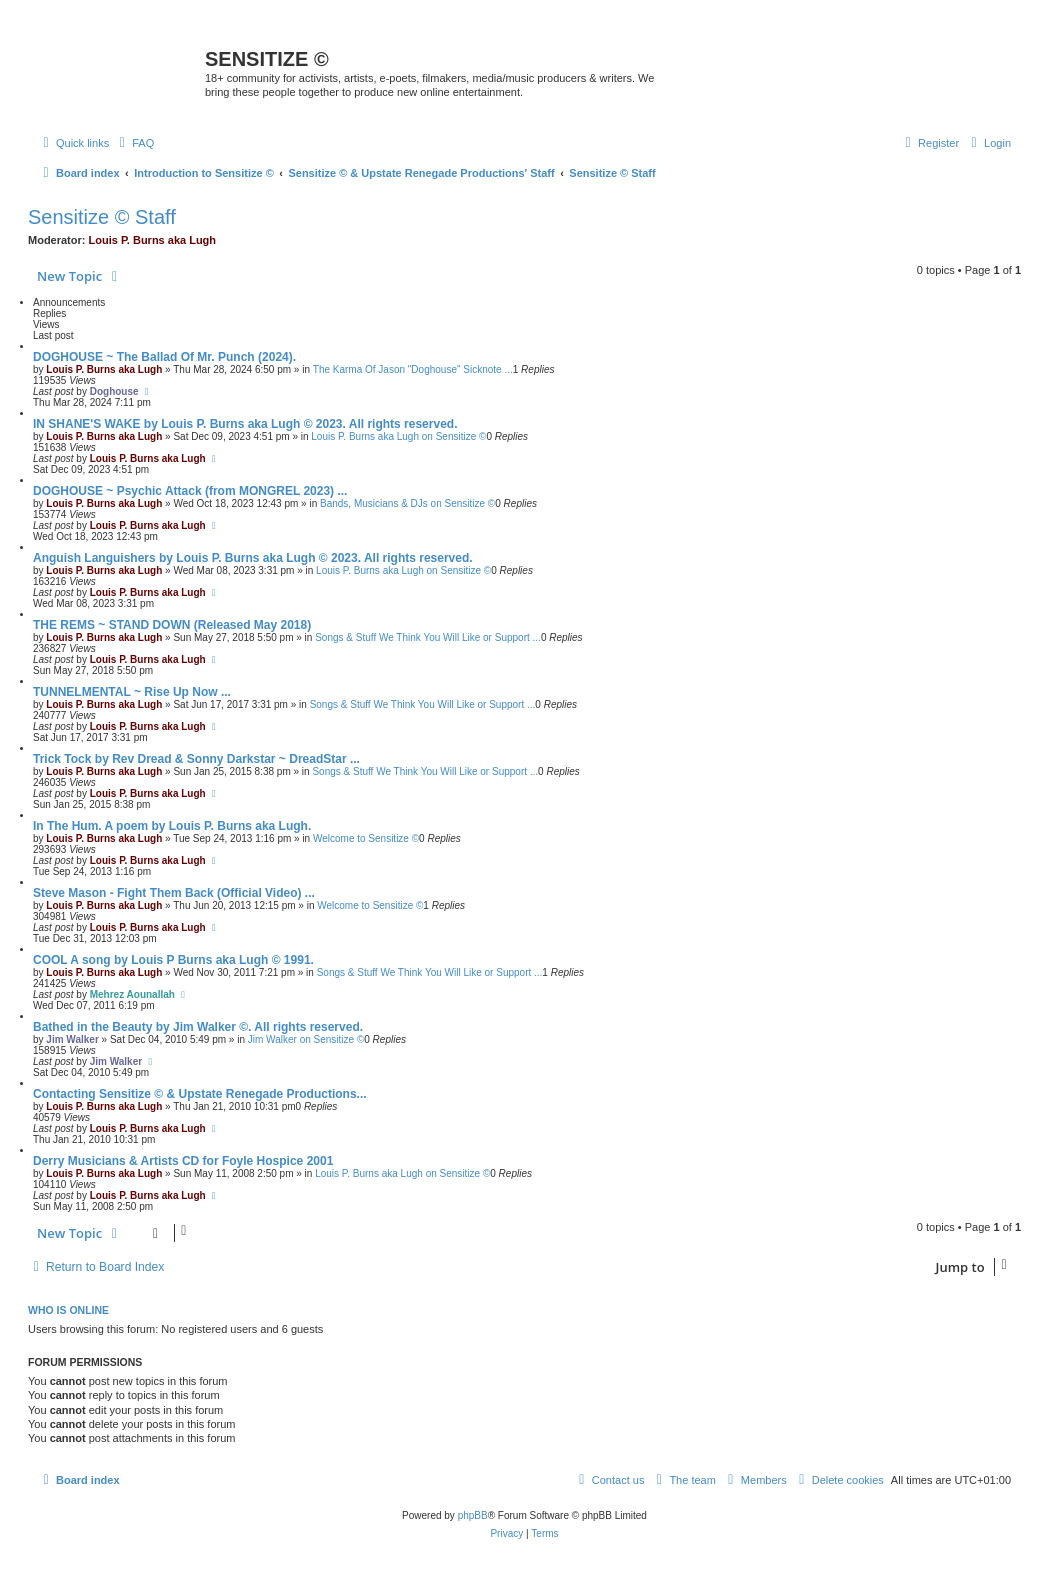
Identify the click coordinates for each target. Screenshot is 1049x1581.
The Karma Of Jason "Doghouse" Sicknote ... (413, 369)
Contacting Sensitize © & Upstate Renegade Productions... (200, 1094)
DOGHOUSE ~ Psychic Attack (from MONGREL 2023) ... (190, 491)
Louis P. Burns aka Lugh (153, 240)
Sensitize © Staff (102, 217)
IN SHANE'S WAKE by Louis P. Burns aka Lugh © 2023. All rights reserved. (245, 424)
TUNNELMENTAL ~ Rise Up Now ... (132, 692)
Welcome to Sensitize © (366, 838)
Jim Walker (72, 1039)
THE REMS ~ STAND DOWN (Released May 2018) (172, 625)
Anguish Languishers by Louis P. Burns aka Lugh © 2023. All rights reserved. (253, 558)
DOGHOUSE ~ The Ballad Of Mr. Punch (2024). (164, 357)
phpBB (473, 1515)
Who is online (68, 1310)
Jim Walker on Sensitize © (306, 1039)
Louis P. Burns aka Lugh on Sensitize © (398, 436)
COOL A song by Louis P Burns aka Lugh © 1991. (173, 960)
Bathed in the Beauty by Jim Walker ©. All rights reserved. (198, 1027)
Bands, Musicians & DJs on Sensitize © (407, 503)
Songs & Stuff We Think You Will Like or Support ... (428, 637)
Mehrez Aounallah (132, 994)
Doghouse (114, 391)
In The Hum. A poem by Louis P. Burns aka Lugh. (172, 826)
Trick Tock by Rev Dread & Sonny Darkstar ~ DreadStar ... (196, 759)
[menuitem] (134, 143)
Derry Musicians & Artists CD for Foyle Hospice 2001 (183, 1161)
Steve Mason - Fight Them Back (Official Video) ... (174, 893)
